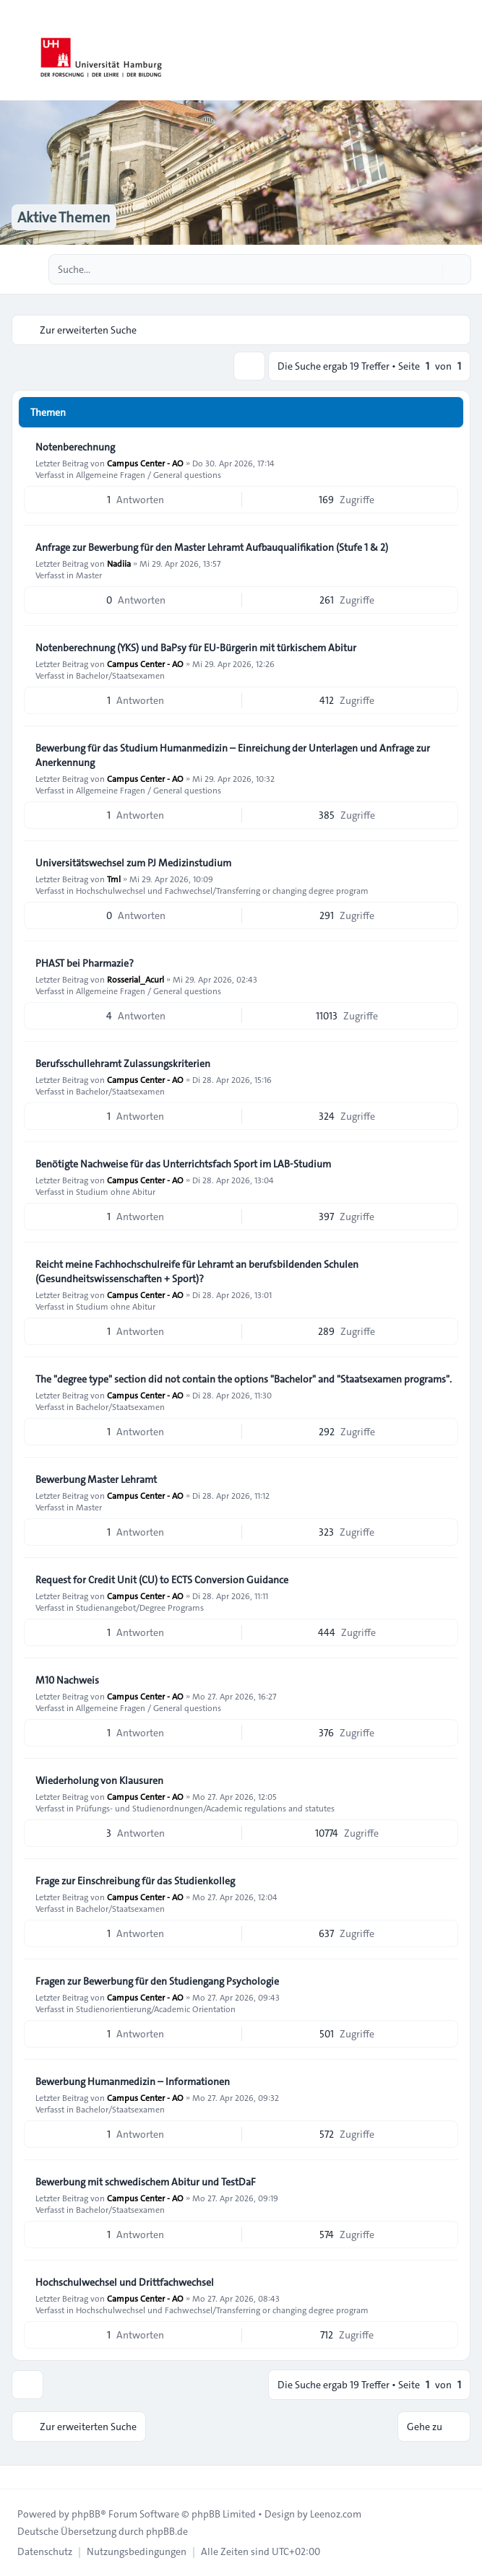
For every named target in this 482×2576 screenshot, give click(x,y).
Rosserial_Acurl (135, 978)
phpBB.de (167, 2531)
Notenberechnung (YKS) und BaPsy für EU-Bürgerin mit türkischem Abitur (195, 647)
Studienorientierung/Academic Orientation (156, 2008)
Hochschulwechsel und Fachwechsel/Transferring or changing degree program (222, 890)
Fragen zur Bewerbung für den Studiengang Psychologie (157, 1981)
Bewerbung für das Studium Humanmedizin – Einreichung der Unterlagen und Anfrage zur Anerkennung (232, 755)
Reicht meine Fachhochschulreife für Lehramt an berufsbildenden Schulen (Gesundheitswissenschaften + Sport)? (196, 1271)
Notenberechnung (75, 447)
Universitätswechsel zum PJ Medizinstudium (133, 863)
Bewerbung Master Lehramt (96, 1479)
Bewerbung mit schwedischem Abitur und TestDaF (145, 2182)
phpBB (86, 2514)
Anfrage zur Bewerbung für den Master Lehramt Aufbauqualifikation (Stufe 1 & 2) (211, 547)
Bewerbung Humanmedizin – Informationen (132, 2081)
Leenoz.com (335, 2514)
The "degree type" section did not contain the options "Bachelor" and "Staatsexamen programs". (243, 1379)
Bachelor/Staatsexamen (120, 675)
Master (89, 574)
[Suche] (430, 269)
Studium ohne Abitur (115, 1191)
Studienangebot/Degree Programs (140, 1607)
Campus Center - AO (145, 462)
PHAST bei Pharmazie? (84, 963)
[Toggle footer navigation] (17, 2477)
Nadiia (119, 563)
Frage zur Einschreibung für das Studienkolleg (135, 1881)
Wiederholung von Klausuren (99, 1780)
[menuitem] (44, 2551)
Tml (114, 878)
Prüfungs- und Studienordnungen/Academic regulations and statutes (205, 1807)
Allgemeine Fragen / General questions (148, 474)
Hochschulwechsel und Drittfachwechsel (124, 2282)
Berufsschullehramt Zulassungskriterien (122, 1063)
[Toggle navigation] (464, 50)
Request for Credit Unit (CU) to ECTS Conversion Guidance (161, 1579)
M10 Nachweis (67, 1680)
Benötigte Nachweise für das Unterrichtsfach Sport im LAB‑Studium (183, 1164)
